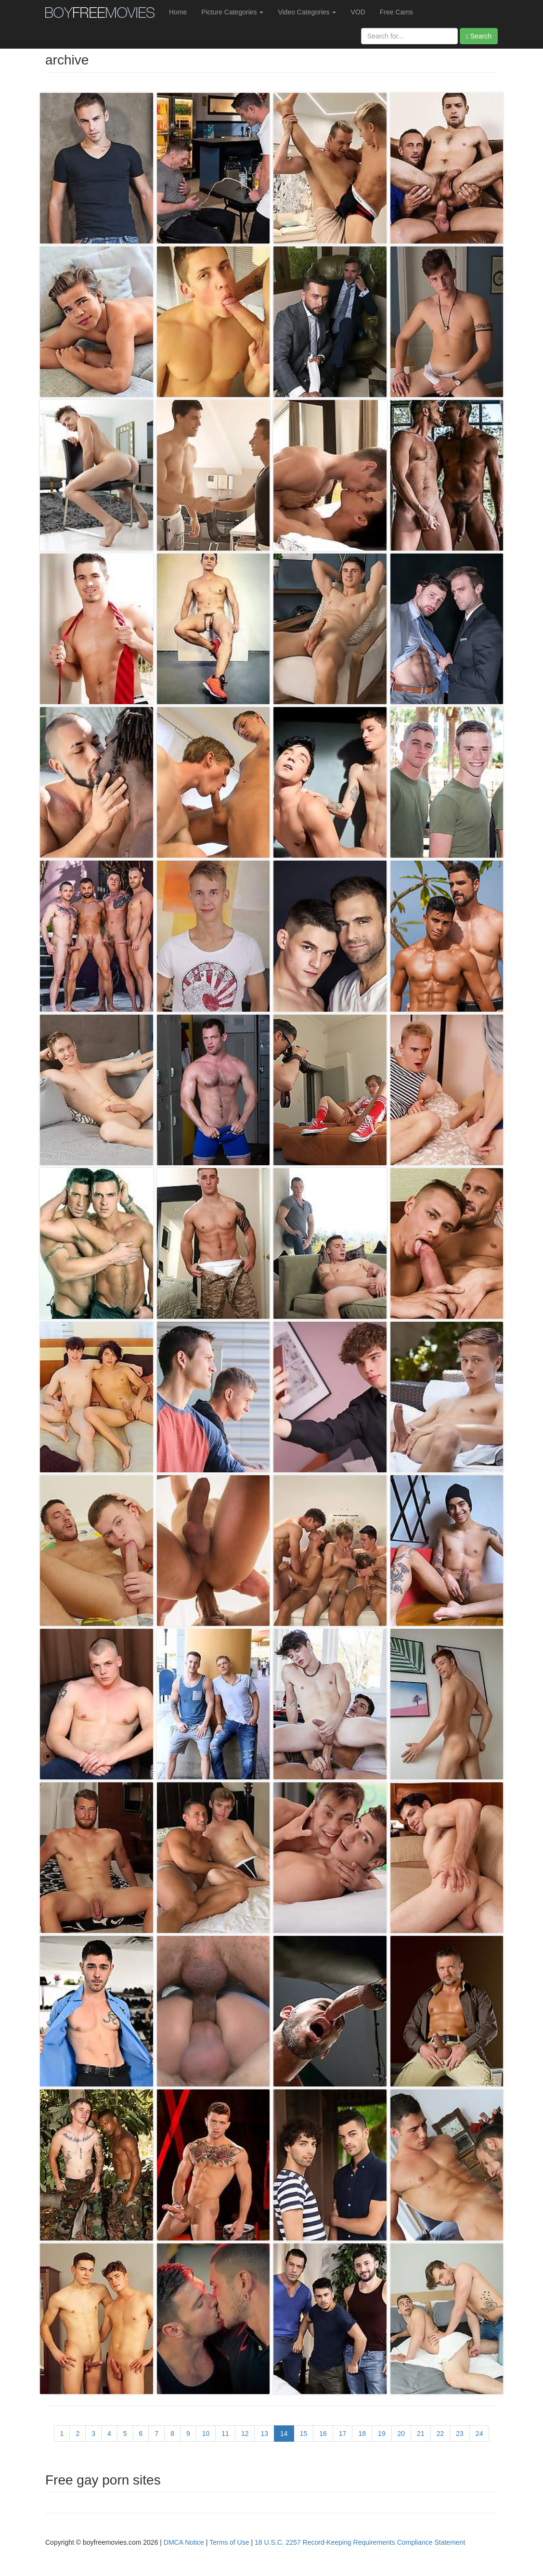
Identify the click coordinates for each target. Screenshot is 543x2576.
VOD (357, 12)
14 (284, 2433)
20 (401, 2433)
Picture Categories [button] (232, 12)
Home (178, 12)
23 (460, 2433)
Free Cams (396, 12)
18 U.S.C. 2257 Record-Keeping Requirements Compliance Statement (360, 2542)
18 (362, 2433)
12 (245, 2433)
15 (304, 2433)
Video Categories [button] (307, 12)
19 (382, 2433)
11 (225, 2433)
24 (479, 2433)
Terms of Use (229, 2542)
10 (206, 2433)
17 (343, 2433)
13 (264, 2433)
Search (478, 36)
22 (440, 2433)
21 (421, 2433)
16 (323, 2433)
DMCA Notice (184, 2542)
